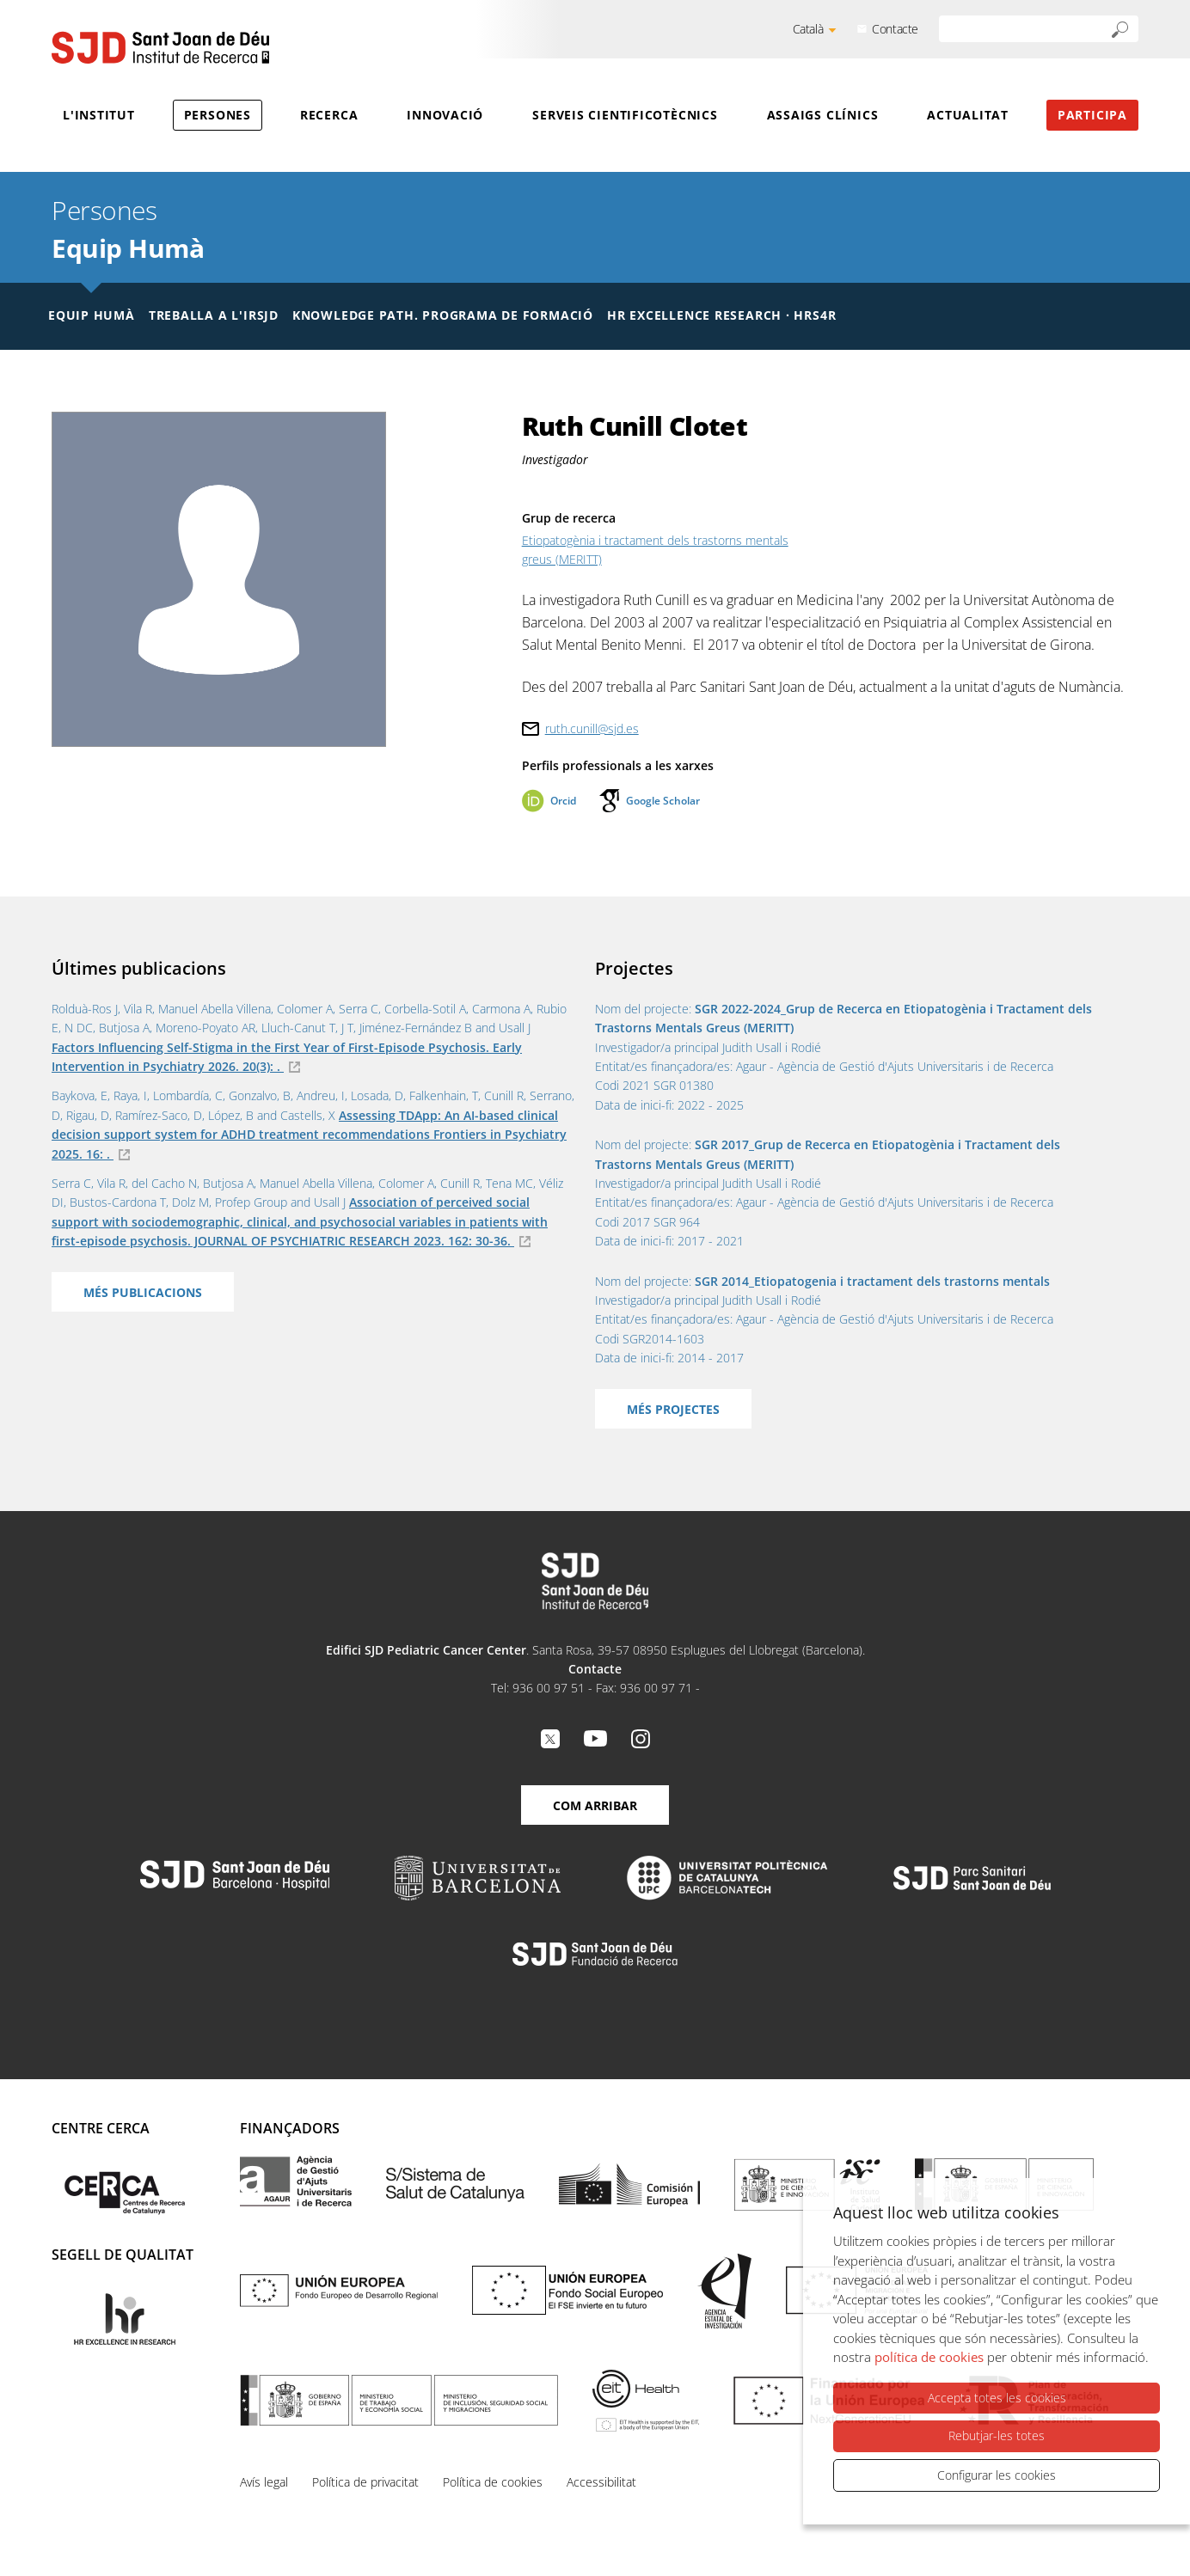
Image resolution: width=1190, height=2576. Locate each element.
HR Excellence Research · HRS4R (721, 315)
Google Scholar (663, 800)
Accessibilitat (601, 2482)
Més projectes (673, 1409)
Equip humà (91, 315)
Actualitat (968, 115)
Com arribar (595, 1805)
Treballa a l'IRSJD (214, 315)
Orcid (563, 800)
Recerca (329, 115)
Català (808, 29)
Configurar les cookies (996, 2475)
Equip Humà (128, 248)
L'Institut (99, 115)
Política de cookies (493, 2482)
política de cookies (929, 2356)
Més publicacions (142, 1292)
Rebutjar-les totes (996, 2435)
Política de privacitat (365, 2482)
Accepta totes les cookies (997, 2397)
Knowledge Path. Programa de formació (442, 315)
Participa (1092, 115)
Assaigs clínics (823, 115)
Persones (217, 115)
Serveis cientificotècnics (625, 115)
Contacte (895, 29)
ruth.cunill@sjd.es (592, 728)
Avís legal (264, 2482)
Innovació (445, 115)
